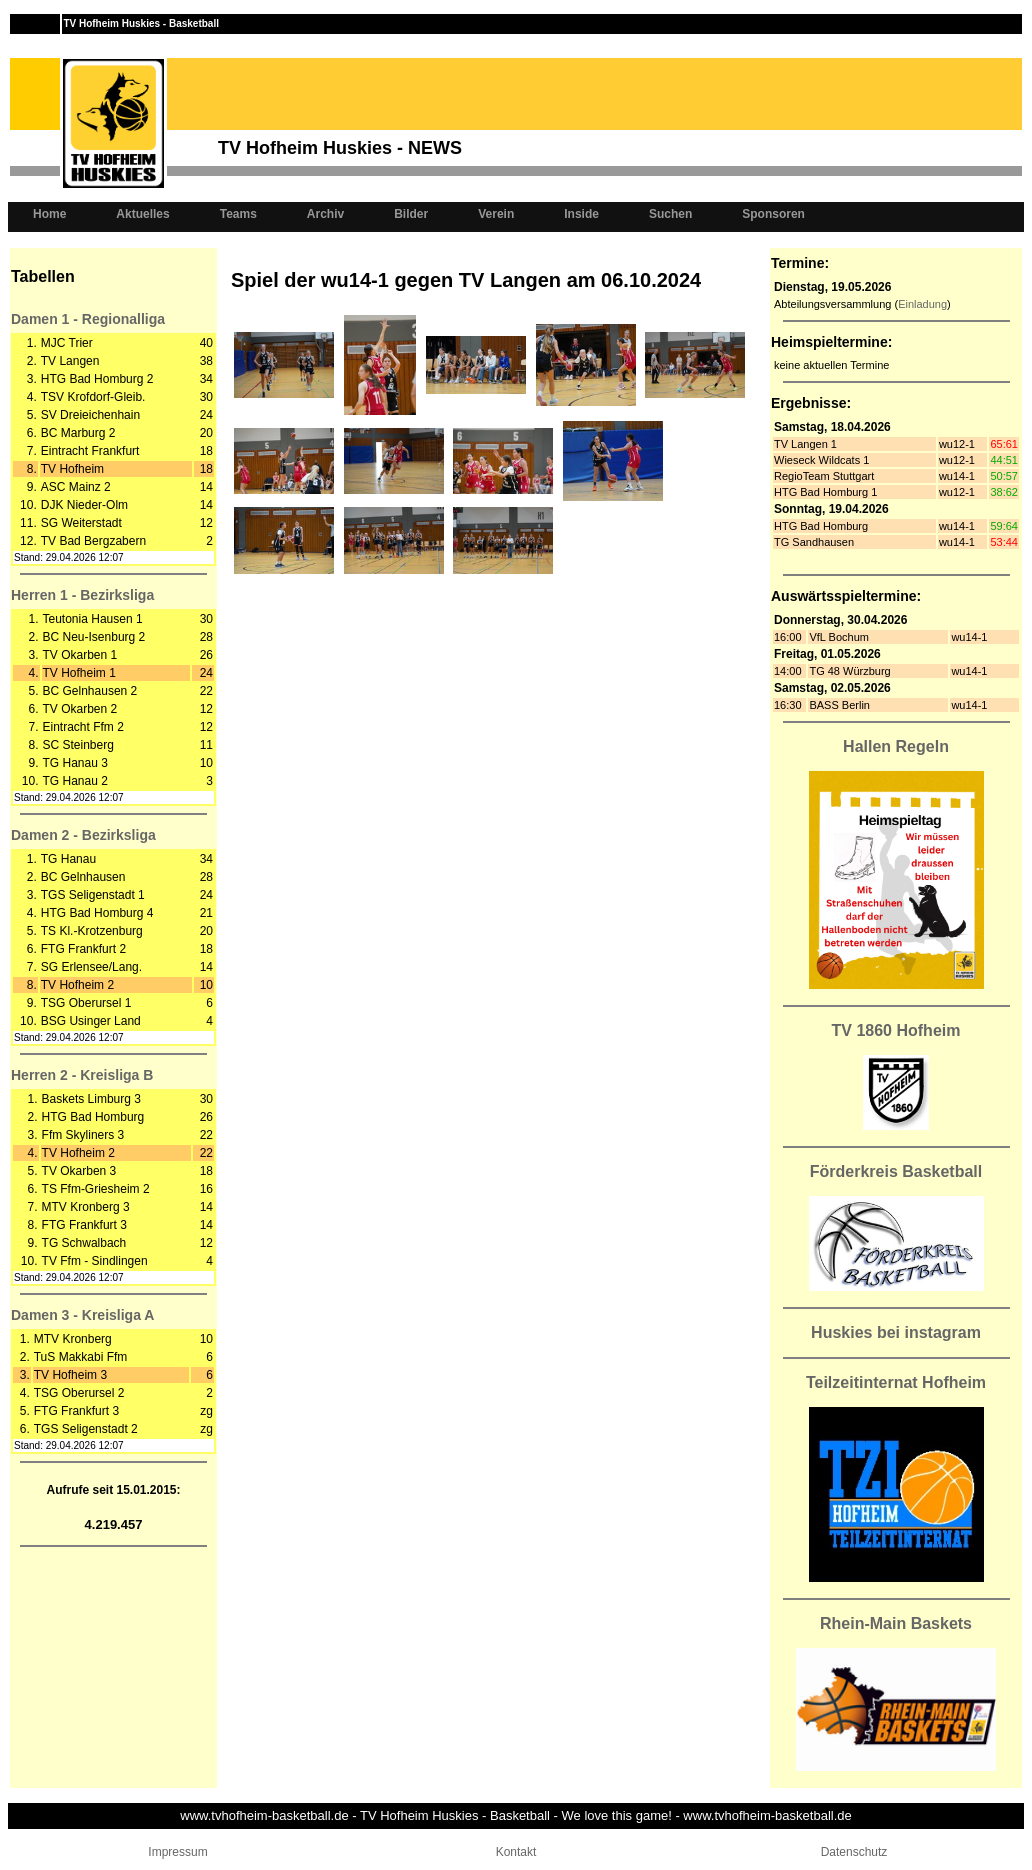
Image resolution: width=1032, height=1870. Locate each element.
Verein (496, 214)
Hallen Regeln (896, 746)
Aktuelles (142, 214)
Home (49, 214)
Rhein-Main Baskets (896, 1623)
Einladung (922, 304)
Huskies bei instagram (896, 1332)
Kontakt (516, 1852)
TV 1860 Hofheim (896, 1030)
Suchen (670, 214)
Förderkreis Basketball (896, 1171)
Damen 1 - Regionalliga (88, 319)
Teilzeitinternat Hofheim (896, 1382)
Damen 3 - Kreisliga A (82, 1315)
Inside (581, 214)
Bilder (411, 214)
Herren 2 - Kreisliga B (82, 1075)
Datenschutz (854, 1852)
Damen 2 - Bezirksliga (83, 835)
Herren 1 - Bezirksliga (82, 595)
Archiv (325, 214)
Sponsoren (773, 214)
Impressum (177, 1852)
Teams (238, 214)
